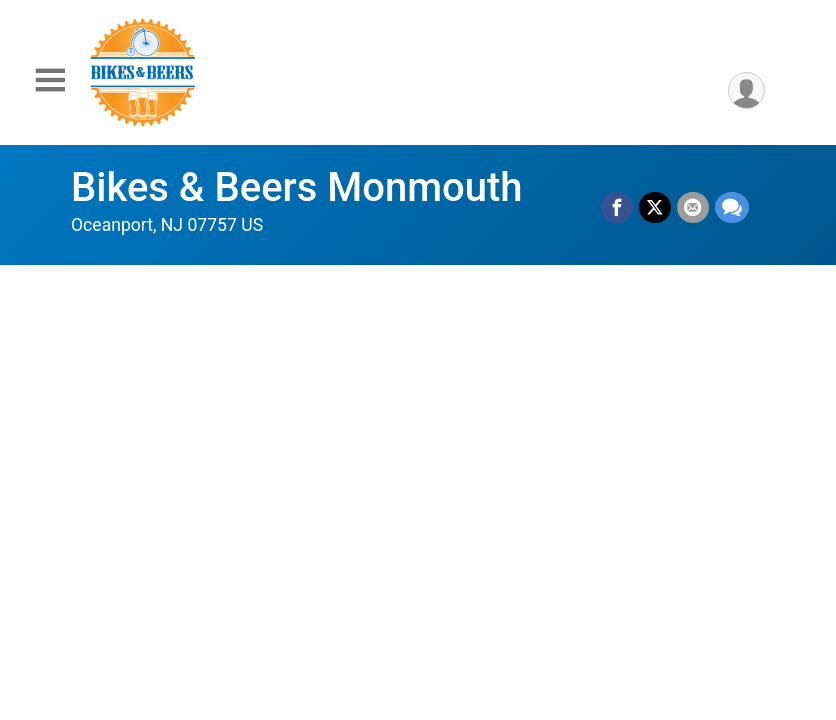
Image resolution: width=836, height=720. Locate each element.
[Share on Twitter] (655, 208)
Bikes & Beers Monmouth (297, 187)
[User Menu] (746, 90)
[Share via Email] (693, 208)
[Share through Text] (732, 208)
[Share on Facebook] (617, 208)
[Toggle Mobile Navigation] (50, 80)
